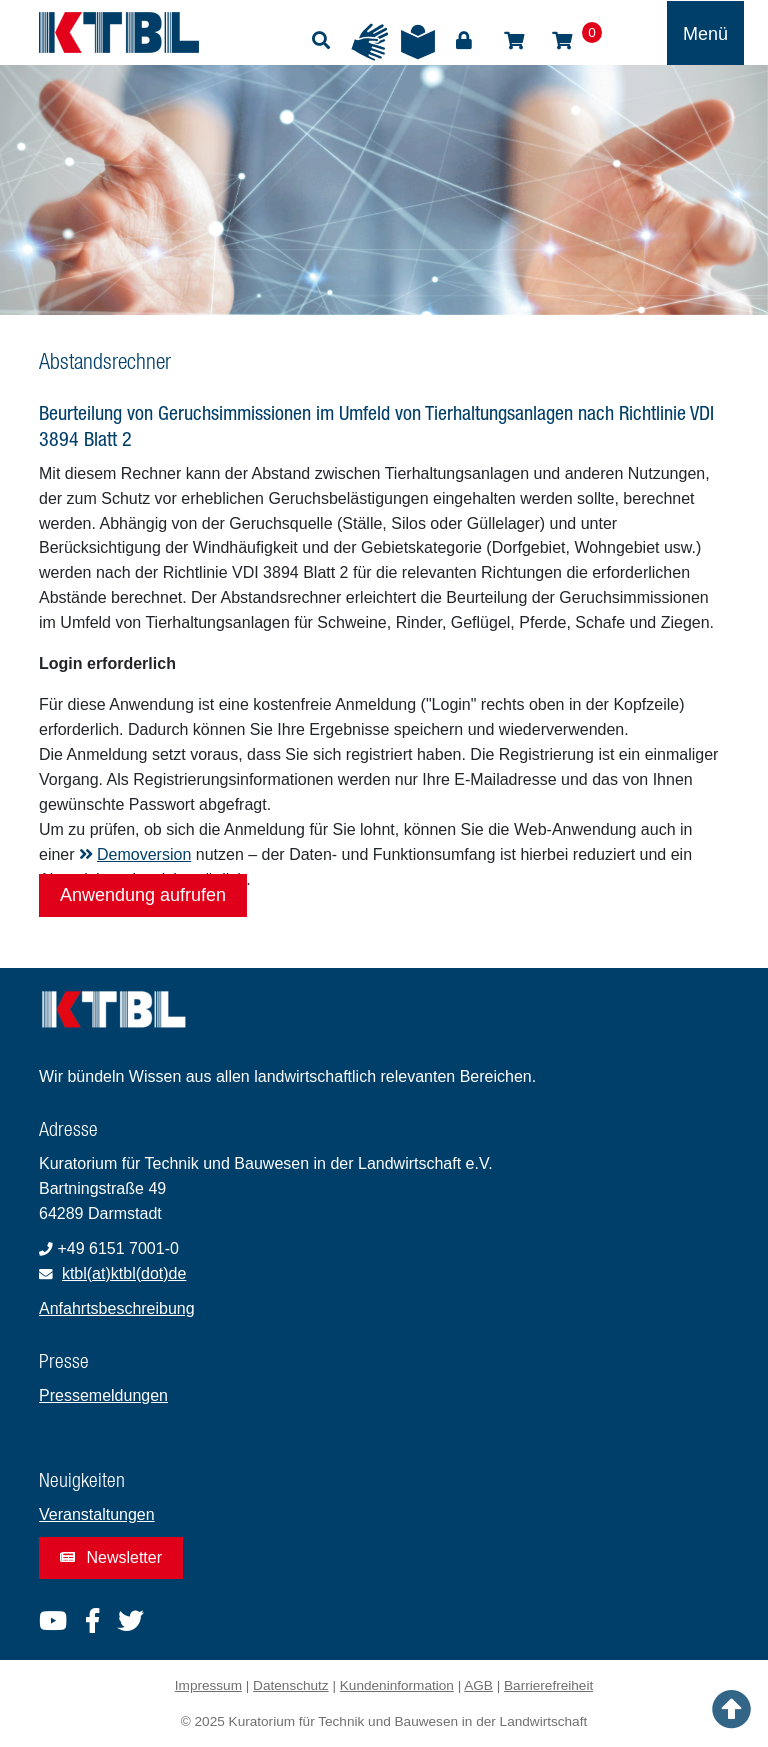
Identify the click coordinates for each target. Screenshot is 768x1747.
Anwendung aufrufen (143, 895)
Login (464, 41)
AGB (478, 1685)
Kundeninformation (397, 1685)
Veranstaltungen (97, 1514)
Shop (514, 41)
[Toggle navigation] (705, 33)
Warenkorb (562, 41)
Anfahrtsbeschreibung (117, 1308)
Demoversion (135, 854)
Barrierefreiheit (548, 1685)
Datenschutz (291, 1685)
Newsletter (111, 1557)
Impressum (208, 1685)
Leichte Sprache (418, 42)
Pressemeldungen (103, 1395)
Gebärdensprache (370, 42)
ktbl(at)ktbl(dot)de (124, 1273)
